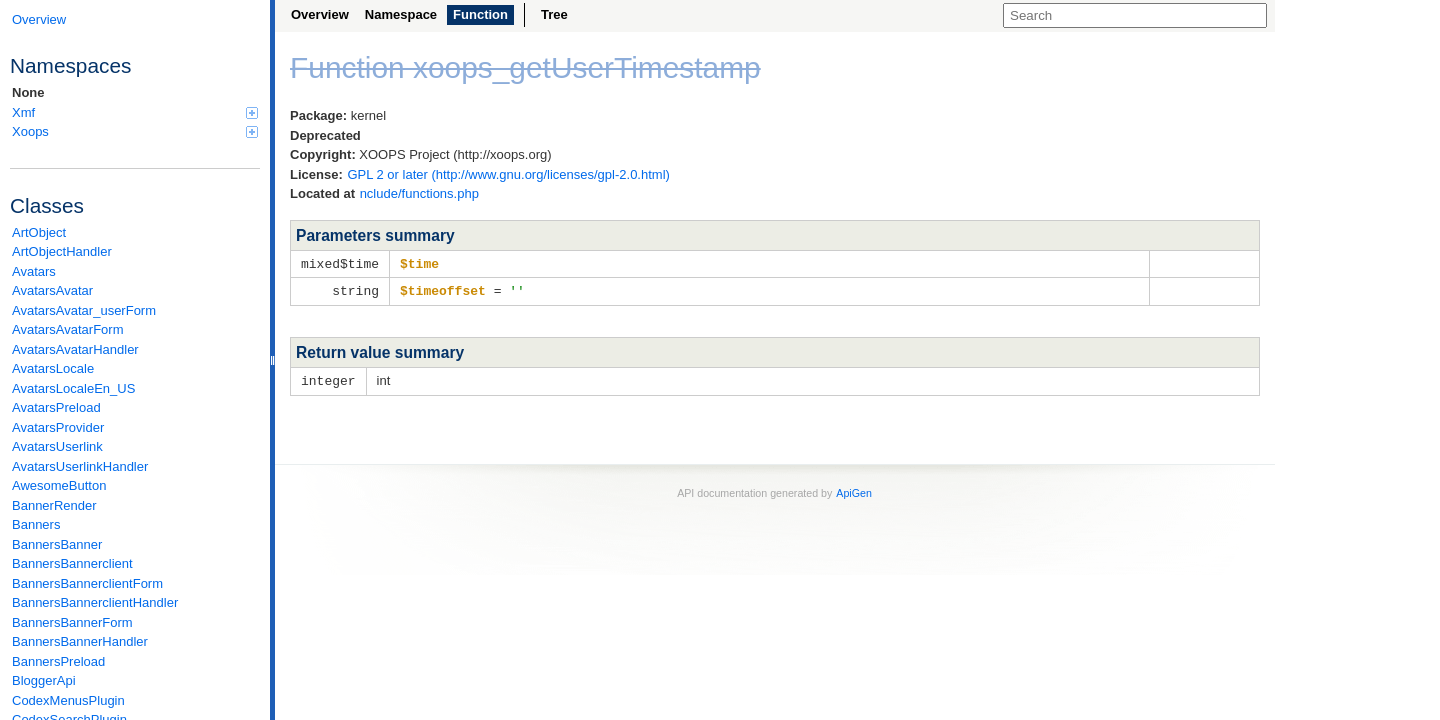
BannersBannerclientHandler (95, 602)
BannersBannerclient (72, 563)
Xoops (135, 131)
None (28, 92)
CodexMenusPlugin (68, 700)
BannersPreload (58, 661)
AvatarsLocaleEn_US (73, 388)
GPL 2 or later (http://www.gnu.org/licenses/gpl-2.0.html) (508, 174)
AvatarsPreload (56, 407)
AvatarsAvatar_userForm (84, 310)
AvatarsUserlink (57, 446)
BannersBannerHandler (80, 641)
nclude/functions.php (419, 193)
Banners (36, 524)
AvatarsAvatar (52, 290)
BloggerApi (44, 680)
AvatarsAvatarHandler (75, 349)
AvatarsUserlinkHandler (80, 466)
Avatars (34, 271)
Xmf (135, 112)
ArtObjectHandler (62, 251)
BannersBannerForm (72, 622)
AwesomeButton (59, 485)
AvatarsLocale (53, 368)
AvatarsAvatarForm (68, 329)
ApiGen (854, 490)
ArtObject (39, 232)
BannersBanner (57, 544)
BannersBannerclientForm (87, 583)
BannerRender (54, 505)
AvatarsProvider (58, 427)
